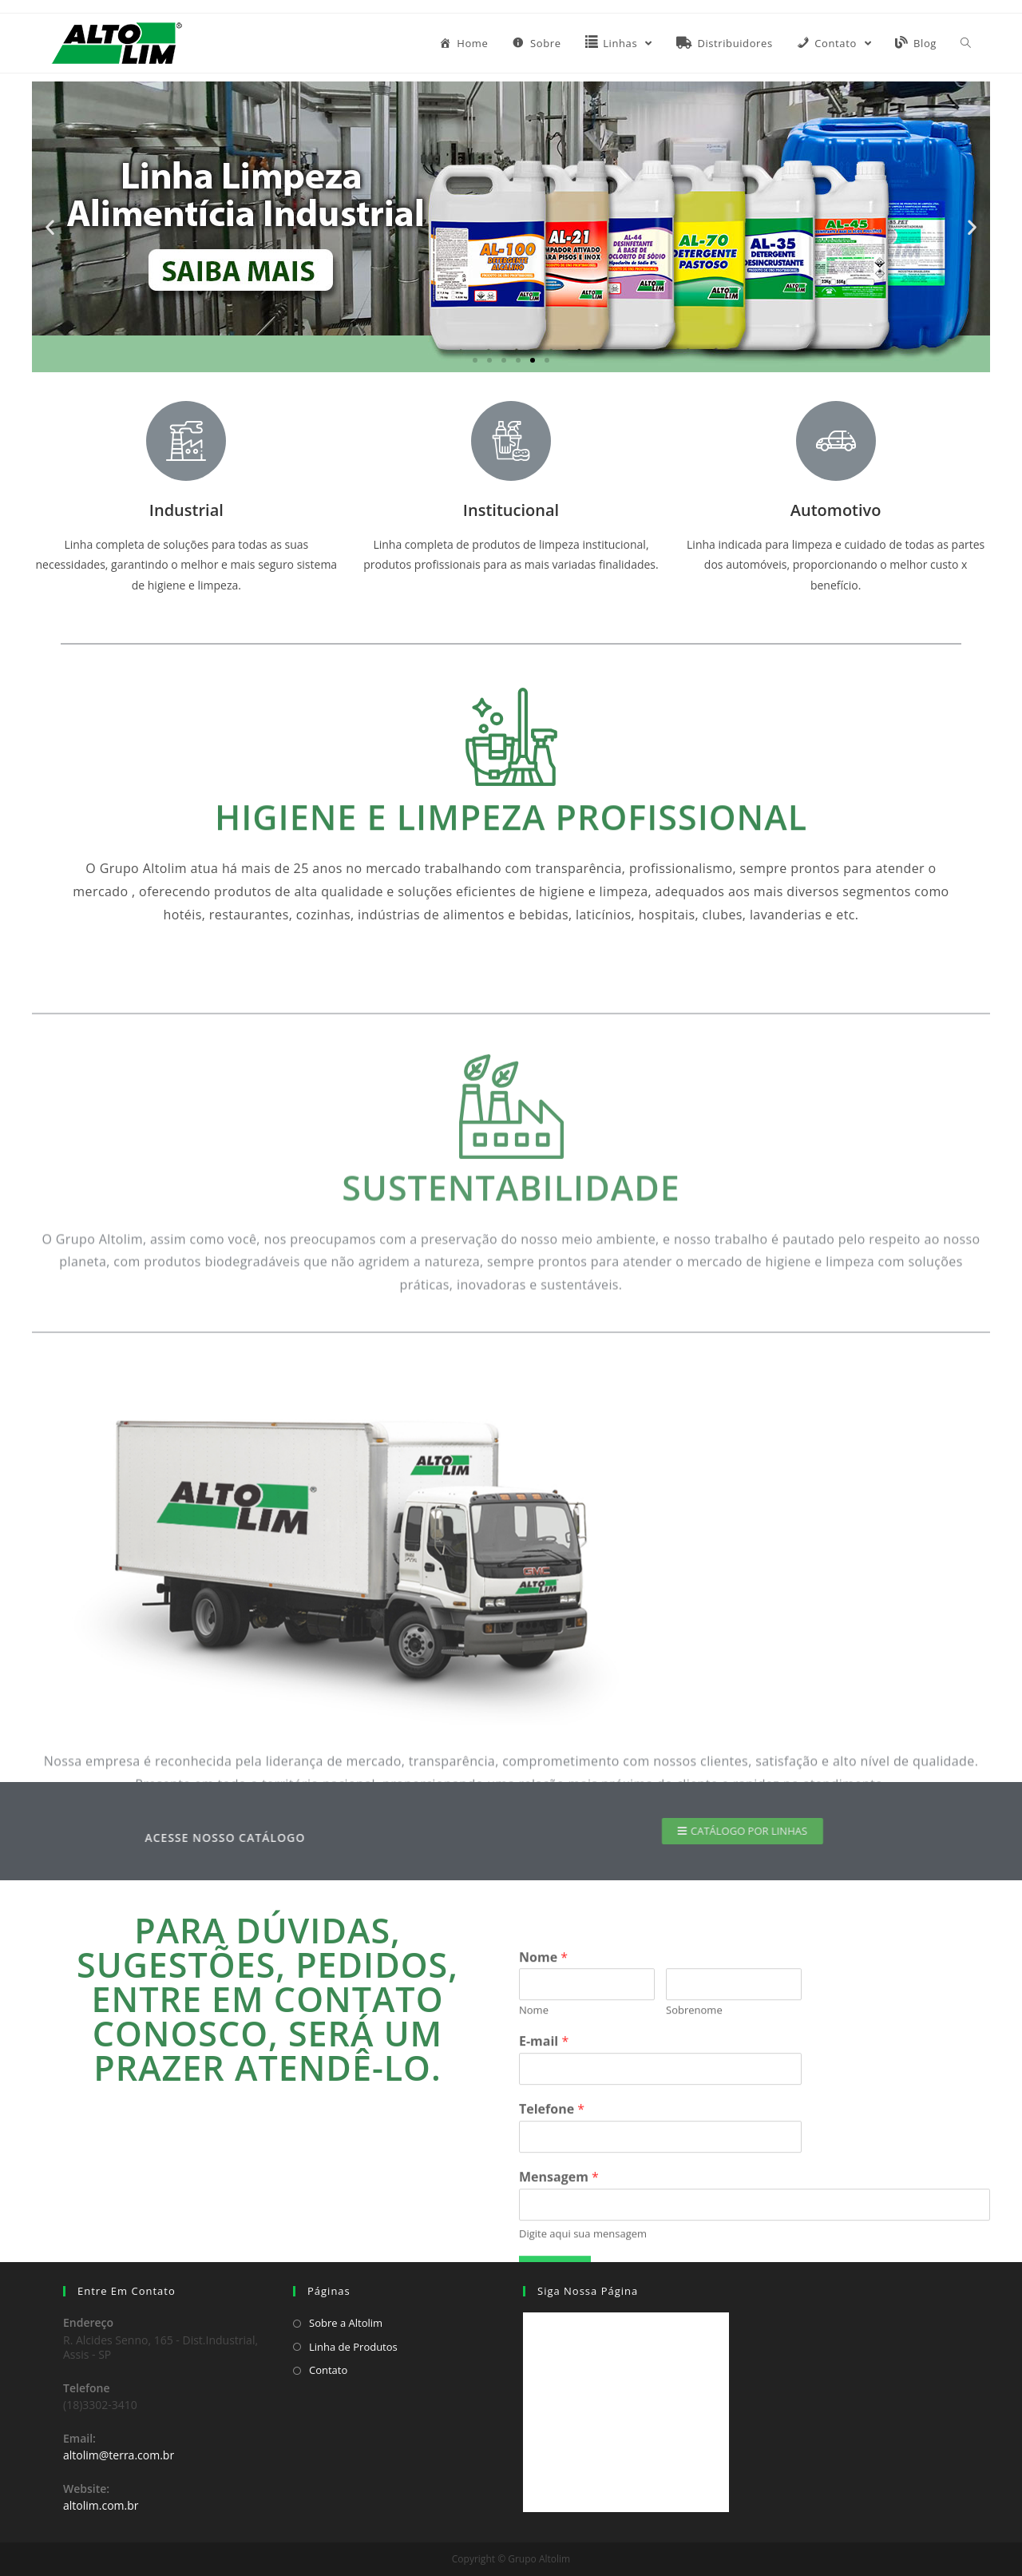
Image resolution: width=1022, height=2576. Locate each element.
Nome (543, 2140)
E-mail (543, 2225)
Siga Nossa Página (587, 2291)
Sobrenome (694, 2194)
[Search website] (966, 43)
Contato (328, 2370)
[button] (475, 360)
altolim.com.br (101, 2505)
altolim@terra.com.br (118, 2455)
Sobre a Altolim (345, 2323)
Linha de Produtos (353, 2347)
